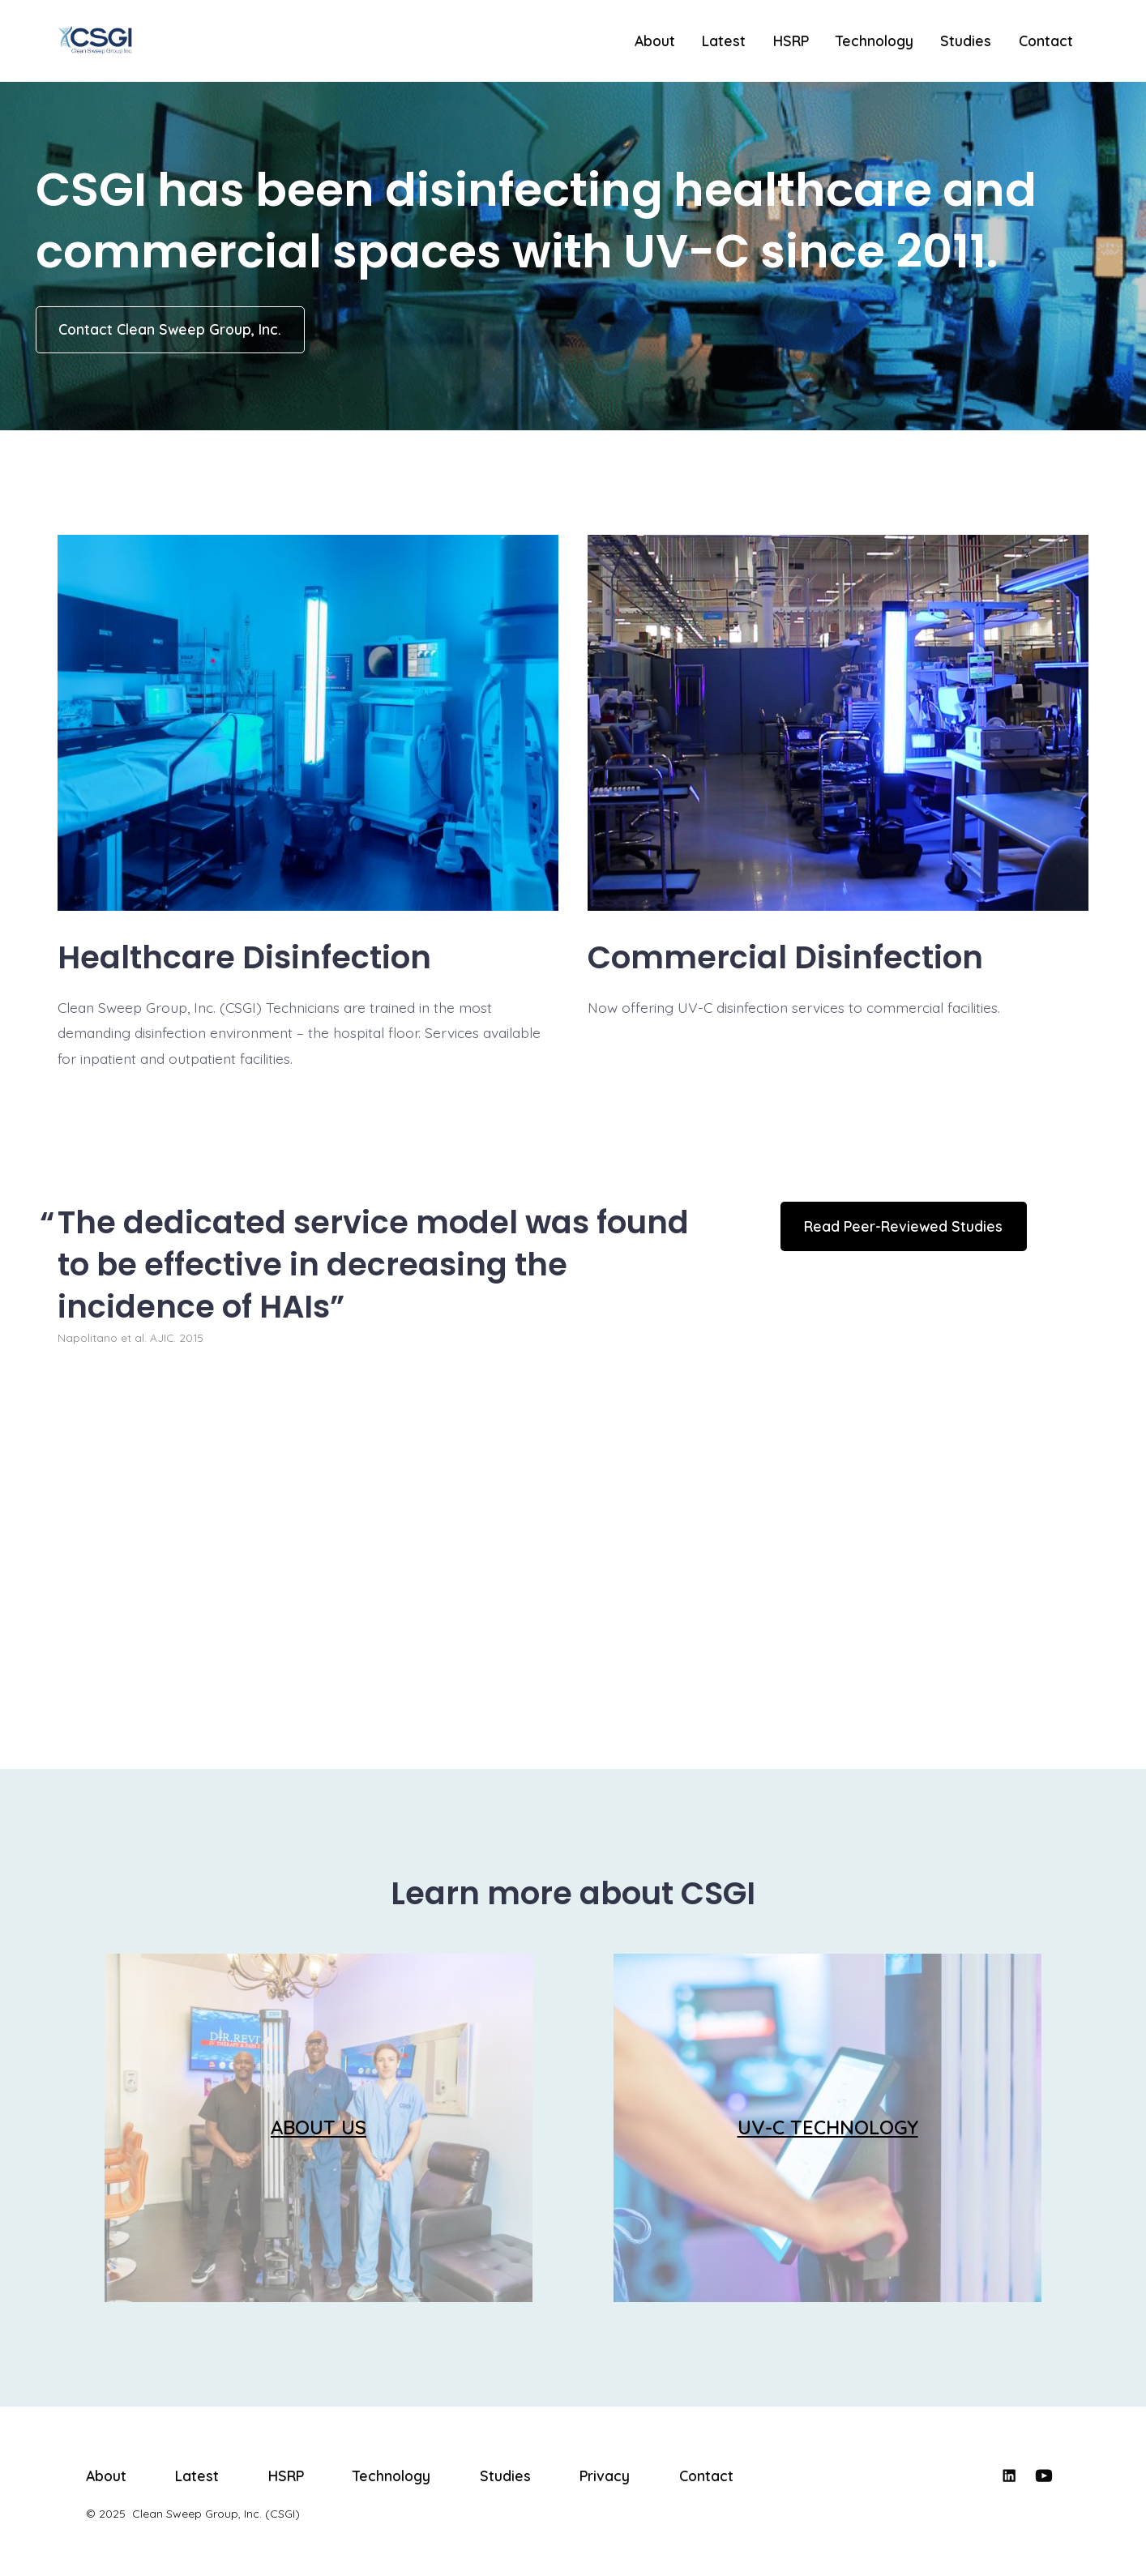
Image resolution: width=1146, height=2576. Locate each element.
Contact (1046, 40)
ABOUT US (318, 2127)
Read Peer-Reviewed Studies (903, 1226)
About (655, 40)
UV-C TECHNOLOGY (828, 2127)
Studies (965, 40)
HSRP (791, 40)
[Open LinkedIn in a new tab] (1009, 2475)
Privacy (604, 2475)
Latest (724, 40)
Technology (874, 40)
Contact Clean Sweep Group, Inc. (169, 329)
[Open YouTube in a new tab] (1044, 2475)
